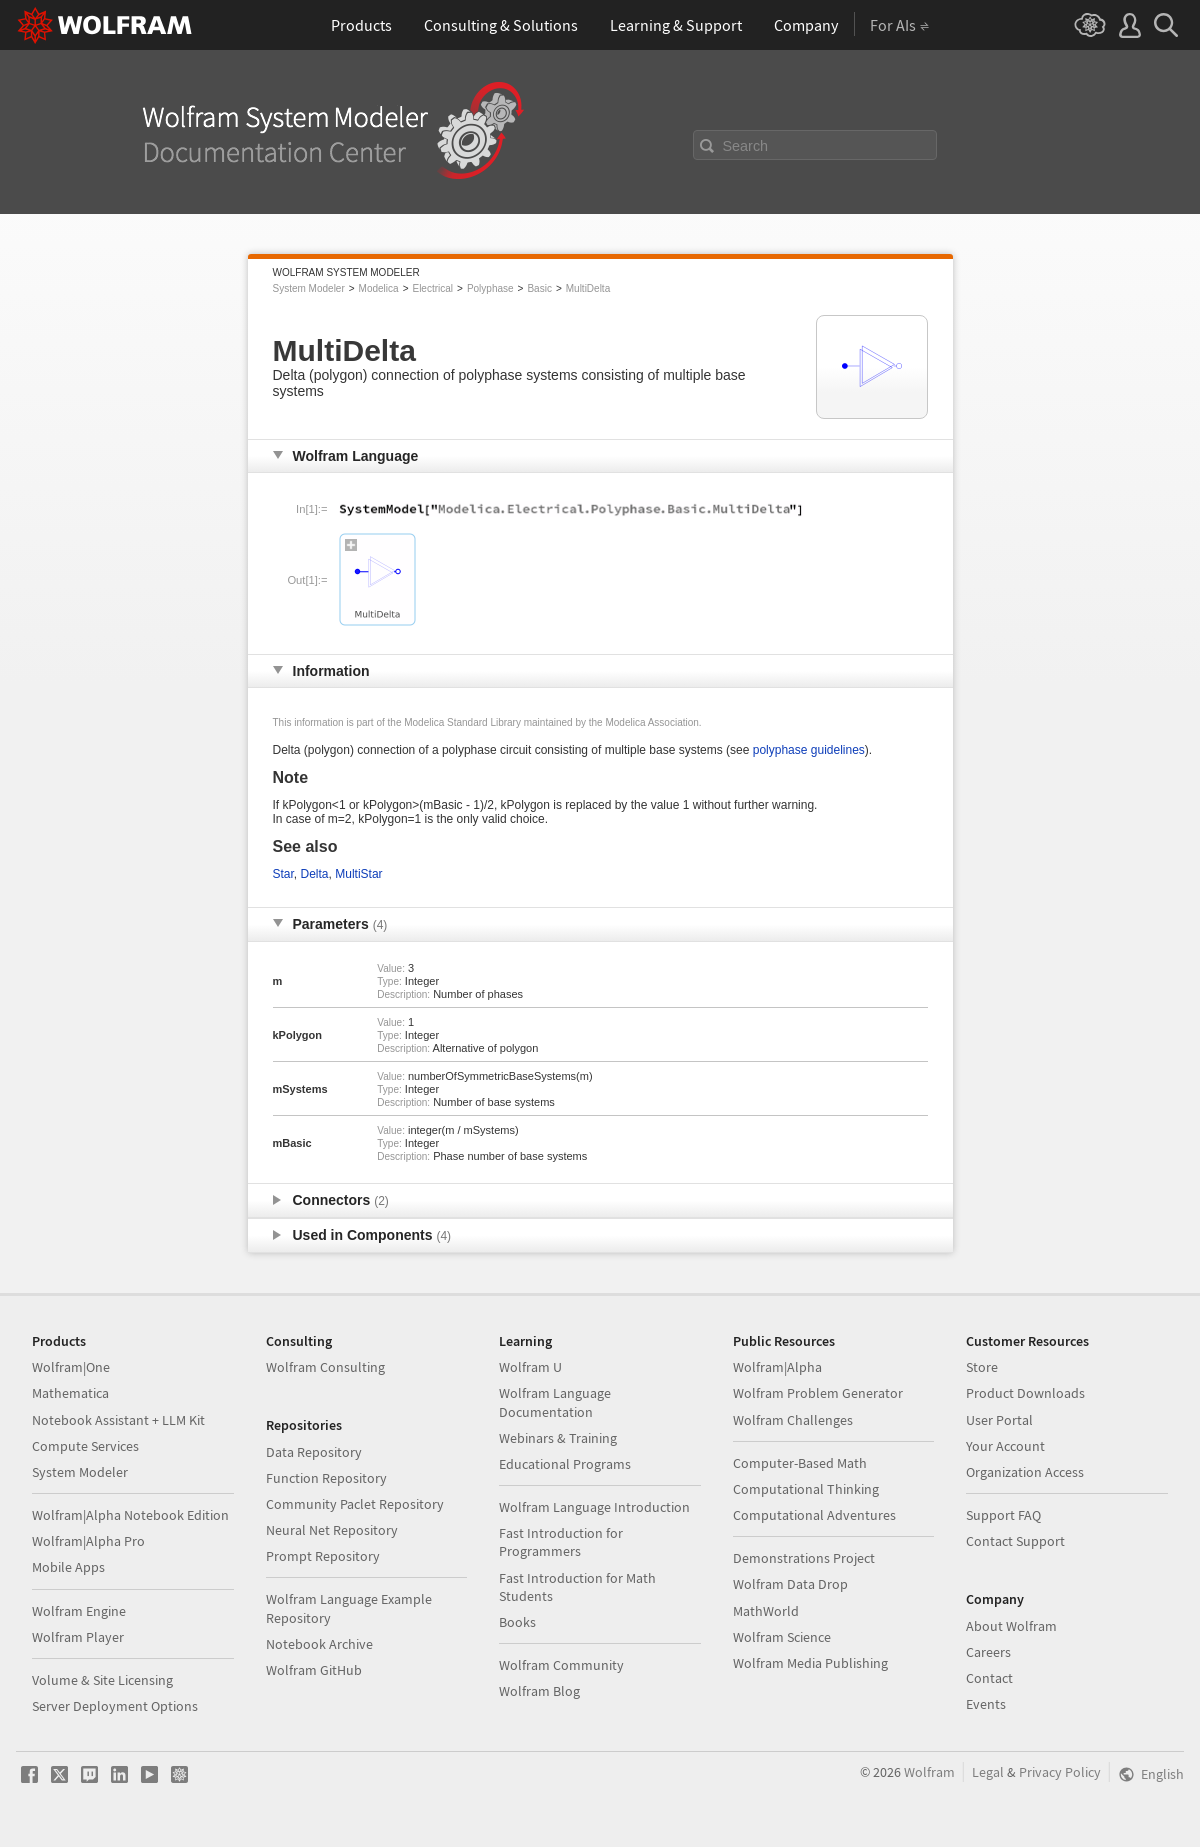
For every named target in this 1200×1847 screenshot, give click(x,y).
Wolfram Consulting (325, 1367)
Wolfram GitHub (314, 1670)
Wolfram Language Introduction (594, 1507)
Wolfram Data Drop (790, 1584)
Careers (988, 1652)
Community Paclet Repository (355, 1504)
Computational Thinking (806, 1489)
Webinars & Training (558, 1438)
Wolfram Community (561, 1665)
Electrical (432, 288)
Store (982, 1367)
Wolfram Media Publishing (810, 1663)
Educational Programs (565, 1464)
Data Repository (314, 1452)
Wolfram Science (782, 1637)
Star (283, 874)
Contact (989, 1678)
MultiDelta (588, 288)
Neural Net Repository (332, 1530)
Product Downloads (1025, 1393)
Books (517, 1622)
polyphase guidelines (809, 750)
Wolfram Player (78, 1637)
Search (746, 146)
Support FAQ (1003, 1515)
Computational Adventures (814, 1515)
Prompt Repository (323, 1556)
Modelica (379, 288)
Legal (988, 1772)
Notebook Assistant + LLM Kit (118, 1420)
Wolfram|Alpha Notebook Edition (130, 1515)
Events (986, 1704)
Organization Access (1025, 1472)
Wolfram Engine (79, 1611)
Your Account (1005, 1446)
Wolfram (929, 1772)
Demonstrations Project (804, 1558)
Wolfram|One (71, 1367)
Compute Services (85, 1446)
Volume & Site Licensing (102, 1680)
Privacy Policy (1060, 1772)
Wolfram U (530, 1367)
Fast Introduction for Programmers (561, 1542)
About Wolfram (1011, 1626)
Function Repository (326, 1478)
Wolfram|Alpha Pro (88, 1541)
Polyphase (490, 288)
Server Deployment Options (115, 1706)
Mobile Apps (68, 1567)
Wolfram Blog (539, 1691)
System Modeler (309, 288)
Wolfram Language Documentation (555, 1402)
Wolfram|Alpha (777, 1367)
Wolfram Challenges (793, 1420)
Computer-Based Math (800, 1463)
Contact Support (1015, 1541)
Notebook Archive (319, 1644)
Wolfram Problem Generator (818, 1393)
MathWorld (766, 1611)
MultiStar (358, 874)
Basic (539, 288)
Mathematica (70, 1393)
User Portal (999, 1420)
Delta (315, 874)
